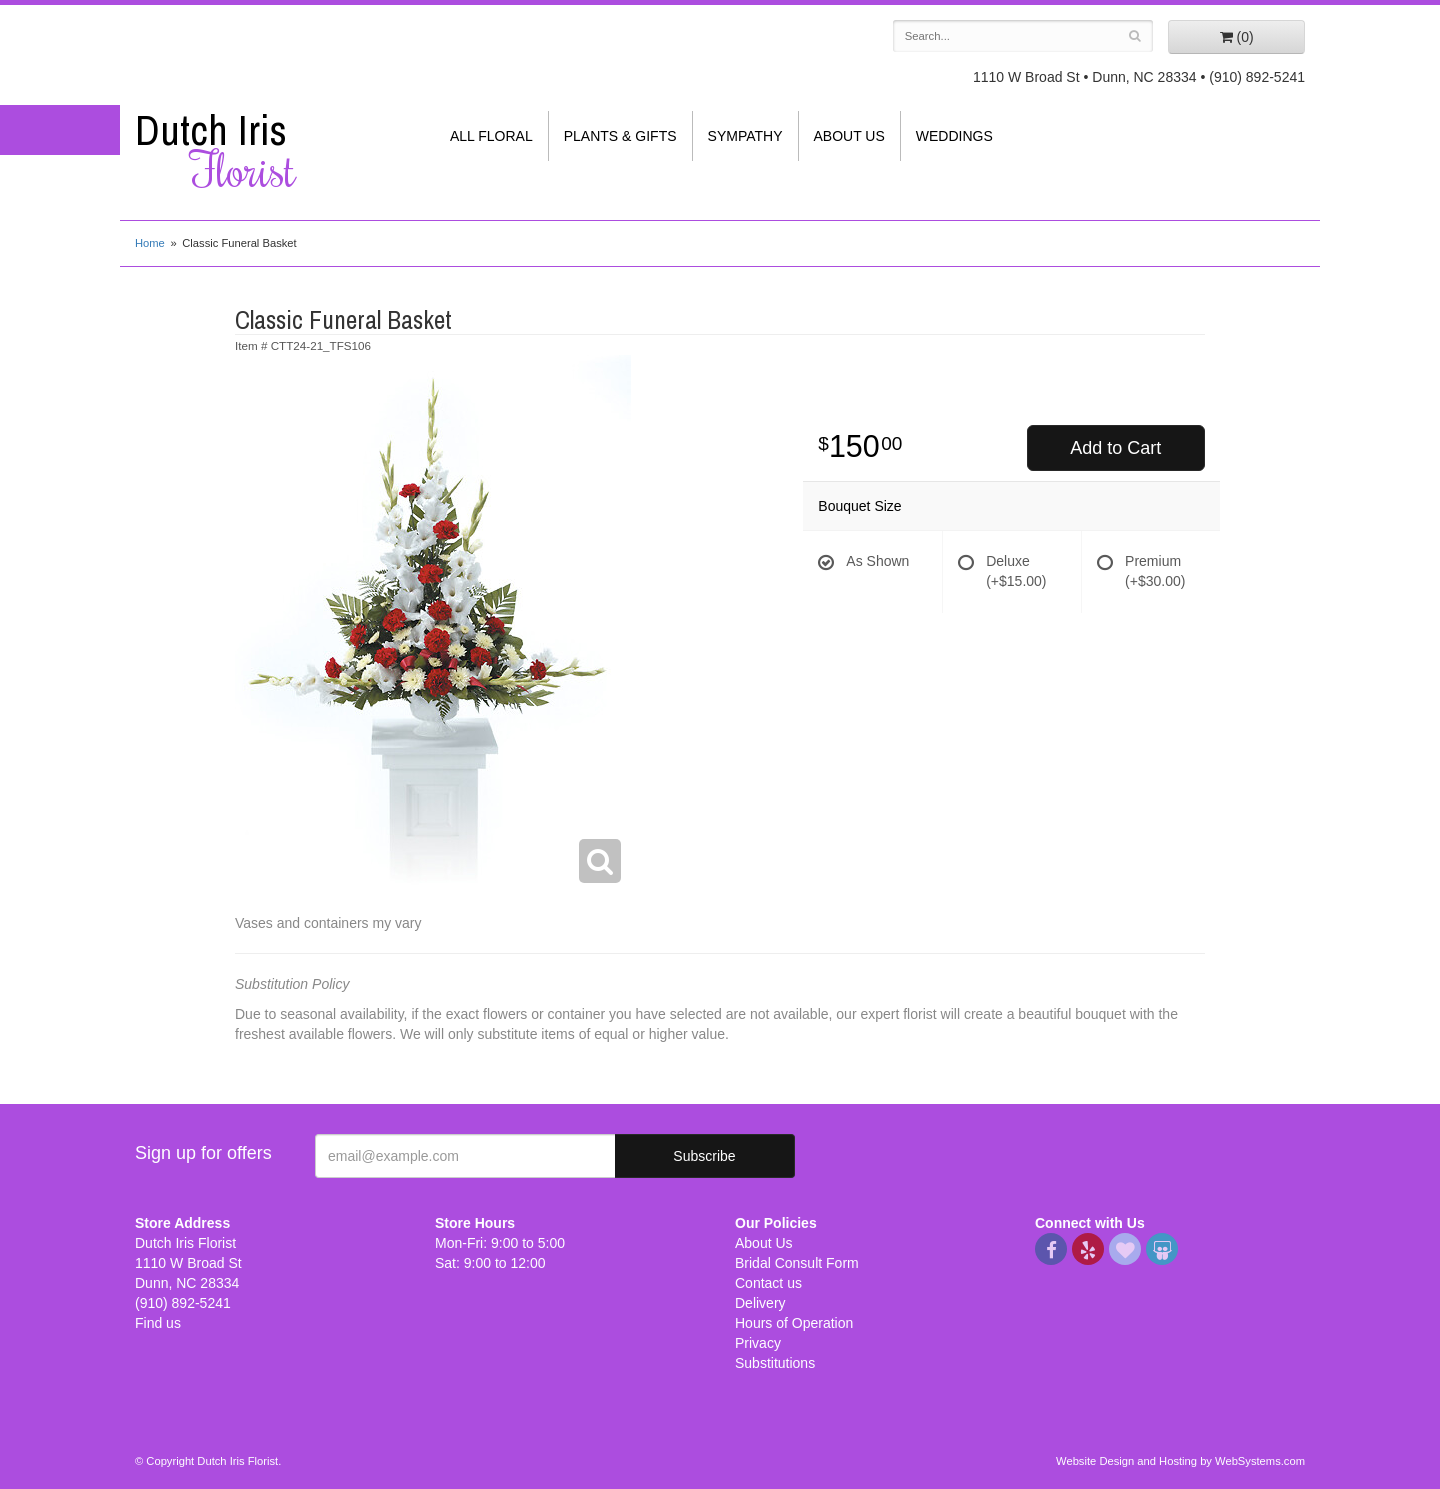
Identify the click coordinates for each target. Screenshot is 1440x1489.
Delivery (760, 1303)
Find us (158, 1323)
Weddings (954, 136)
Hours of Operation (794, 1323)
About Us (849, 136)
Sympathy (745, 136)
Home (150, 243)
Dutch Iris (270, 151)
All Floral (491, 136)
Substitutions (775, 1363)
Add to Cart (1115, 448)
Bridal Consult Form (797, 1263)
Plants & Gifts (620, 136)
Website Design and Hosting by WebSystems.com (1180, 1461)
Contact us (768, 1283)
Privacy (758, 1343)
